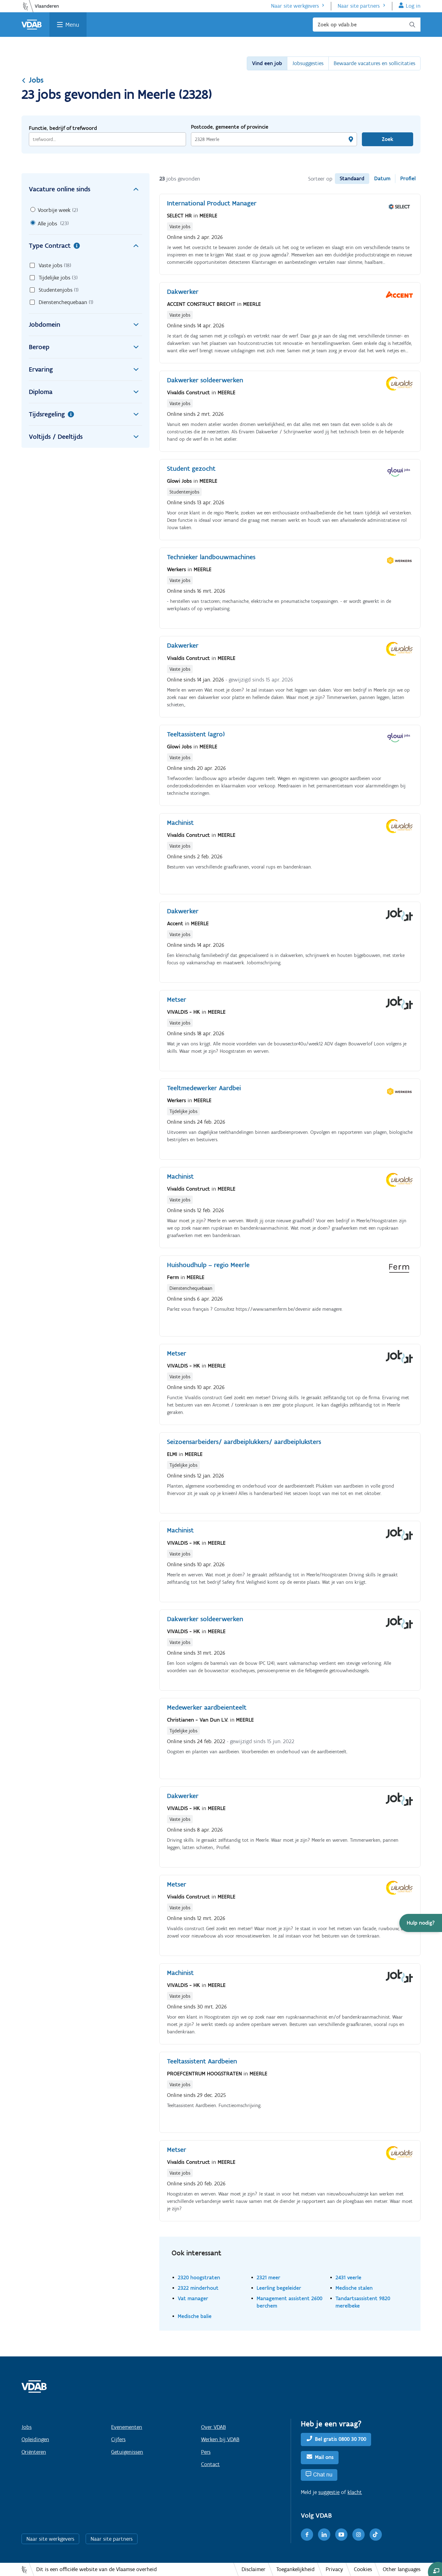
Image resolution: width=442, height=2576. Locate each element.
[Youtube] (341, 2534)
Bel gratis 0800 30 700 (340, 2439)
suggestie (328, 2492)
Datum (382, 178)
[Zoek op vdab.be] (367, 25)
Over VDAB (213, 2427)
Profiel (408, 178)
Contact (210, 2464)
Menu (72, 24)
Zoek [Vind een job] (387, 139)
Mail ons (324, 2457)
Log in (413, 5)
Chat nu (322, 2474)
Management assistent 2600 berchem (289, 2302)
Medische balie (194, 2316)
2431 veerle (348, 2277)
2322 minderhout (198, 2288)
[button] (420, 1923)
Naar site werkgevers (295, 5)
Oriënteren (33, 2452)
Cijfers (118, 2439)
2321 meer (268, 2277)
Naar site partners (359, 5)
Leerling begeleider (279, 2288)
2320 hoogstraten (199, 2277)
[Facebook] (307, 2534)
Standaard (352, 178)
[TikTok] (376, 2534)
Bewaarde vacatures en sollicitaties (374, 63)
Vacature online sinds (85, 189)
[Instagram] (358, 2534)
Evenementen (126, 2427)
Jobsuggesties (308, 63)
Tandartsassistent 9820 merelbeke (362, 2302)
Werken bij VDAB (220, 2439)
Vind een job (267, 63)
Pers (206, 2452)
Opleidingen (35, 2439)
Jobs (32, 80)
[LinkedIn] (324, 2534)
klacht (354, 2492)
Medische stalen (354, 2288)
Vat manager (193, 2298)
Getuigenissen (127, 2452)
